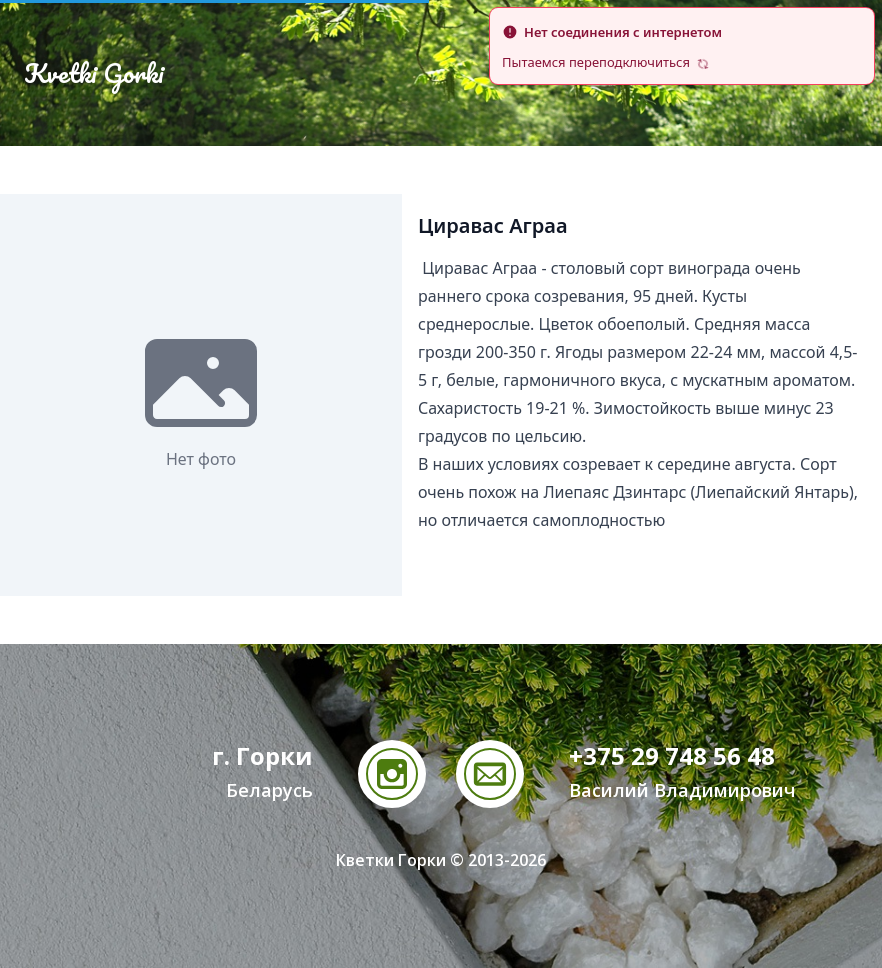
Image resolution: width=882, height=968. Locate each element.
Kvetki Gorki (94, 73)
